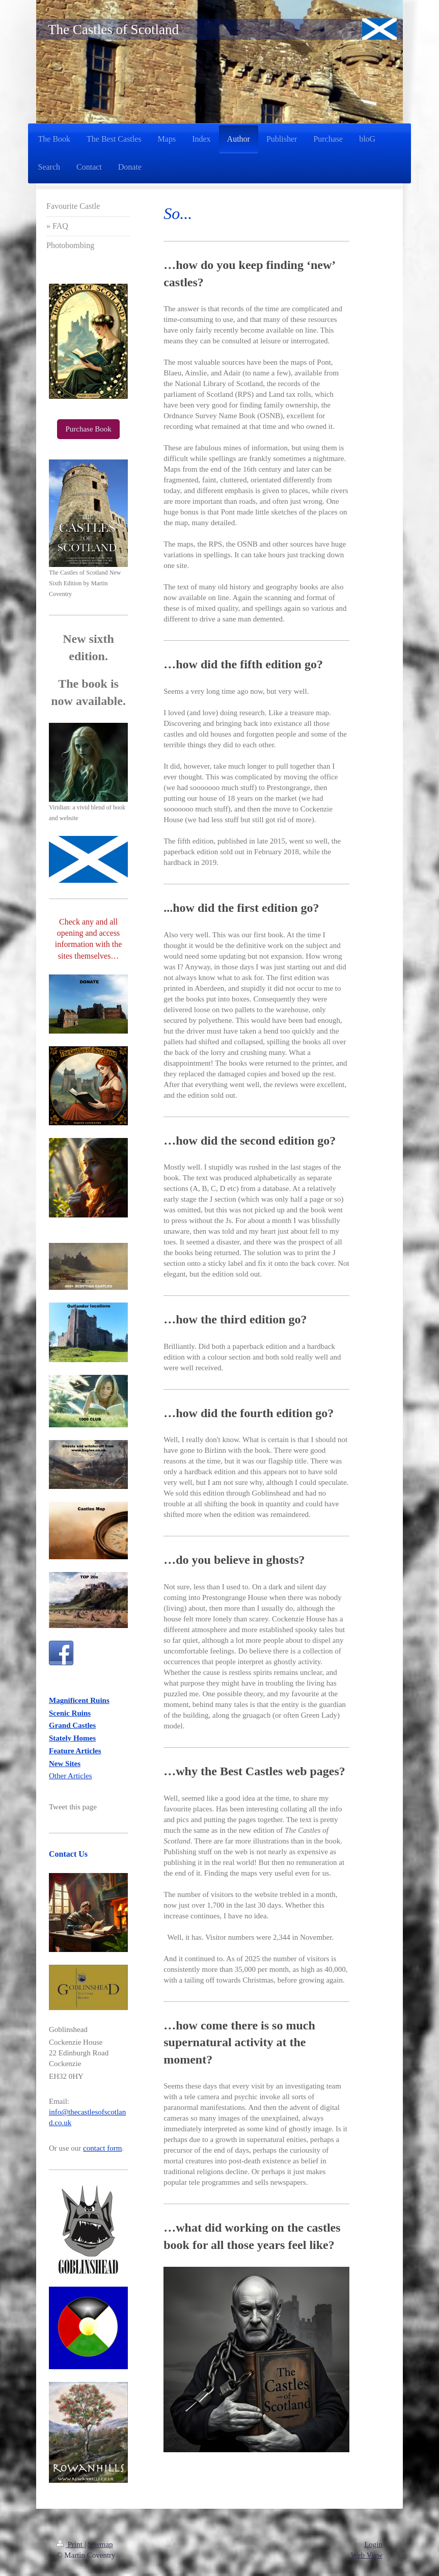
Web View (366, 2555)
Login (373, 2544)
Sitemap (100, 2544)
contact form (102, 2148)
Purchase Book (88, 429)
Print (71, 2544)
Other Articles (70, 1776)
